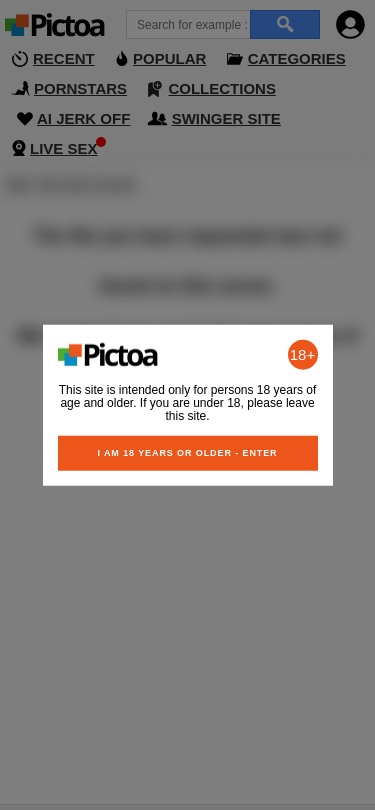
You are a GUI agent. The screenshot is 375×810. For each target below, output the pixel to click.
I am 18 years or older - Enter (187, 452)
